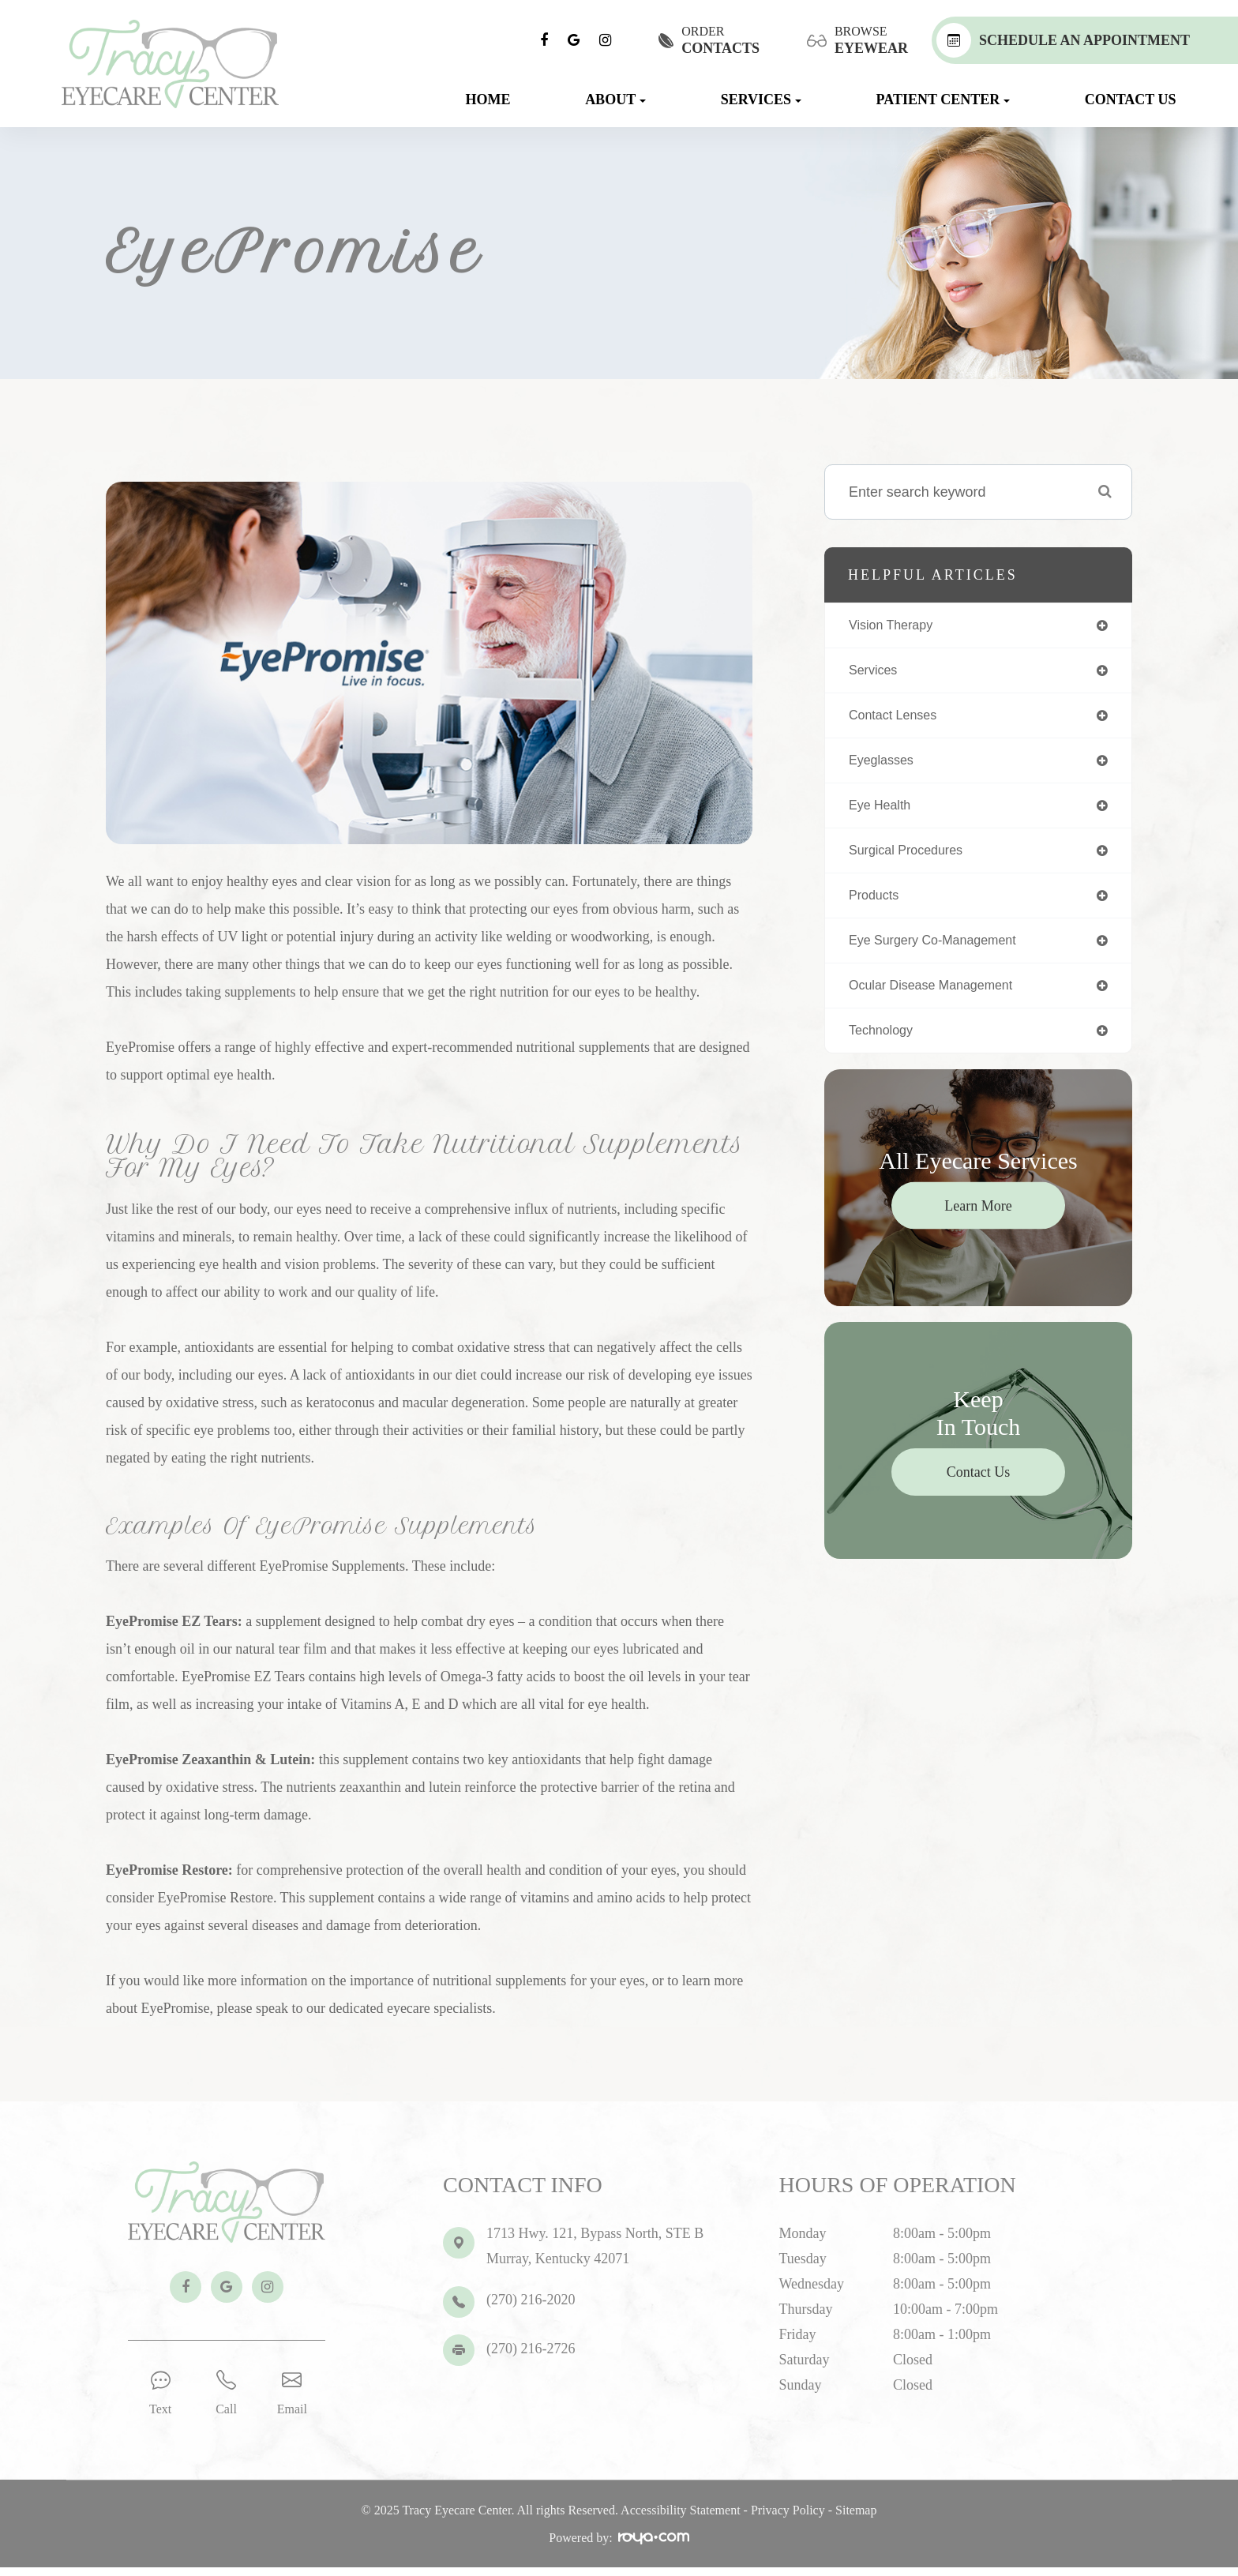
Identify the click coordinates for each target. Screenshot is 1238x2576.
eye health (883, 812)
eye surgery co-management (943, 952)
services (876, 673)
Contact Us (1130, 99)
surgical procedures (913, 859)
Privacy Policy (788, 2518)
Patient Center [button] (943, 99)
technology (885, 1045)
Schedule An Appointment (1063, 40)
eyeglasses (885, 766)
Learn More (977, 1222)
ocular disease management (941, 999)
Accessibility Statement (681, 2518)
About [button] (615, 99)
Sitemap (855, 2518)
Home (488, 99)
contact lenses (898, 719)
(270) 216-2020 (530, 2300)
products (877, 906)
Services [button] (761, 99)
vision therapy (896, 626)
